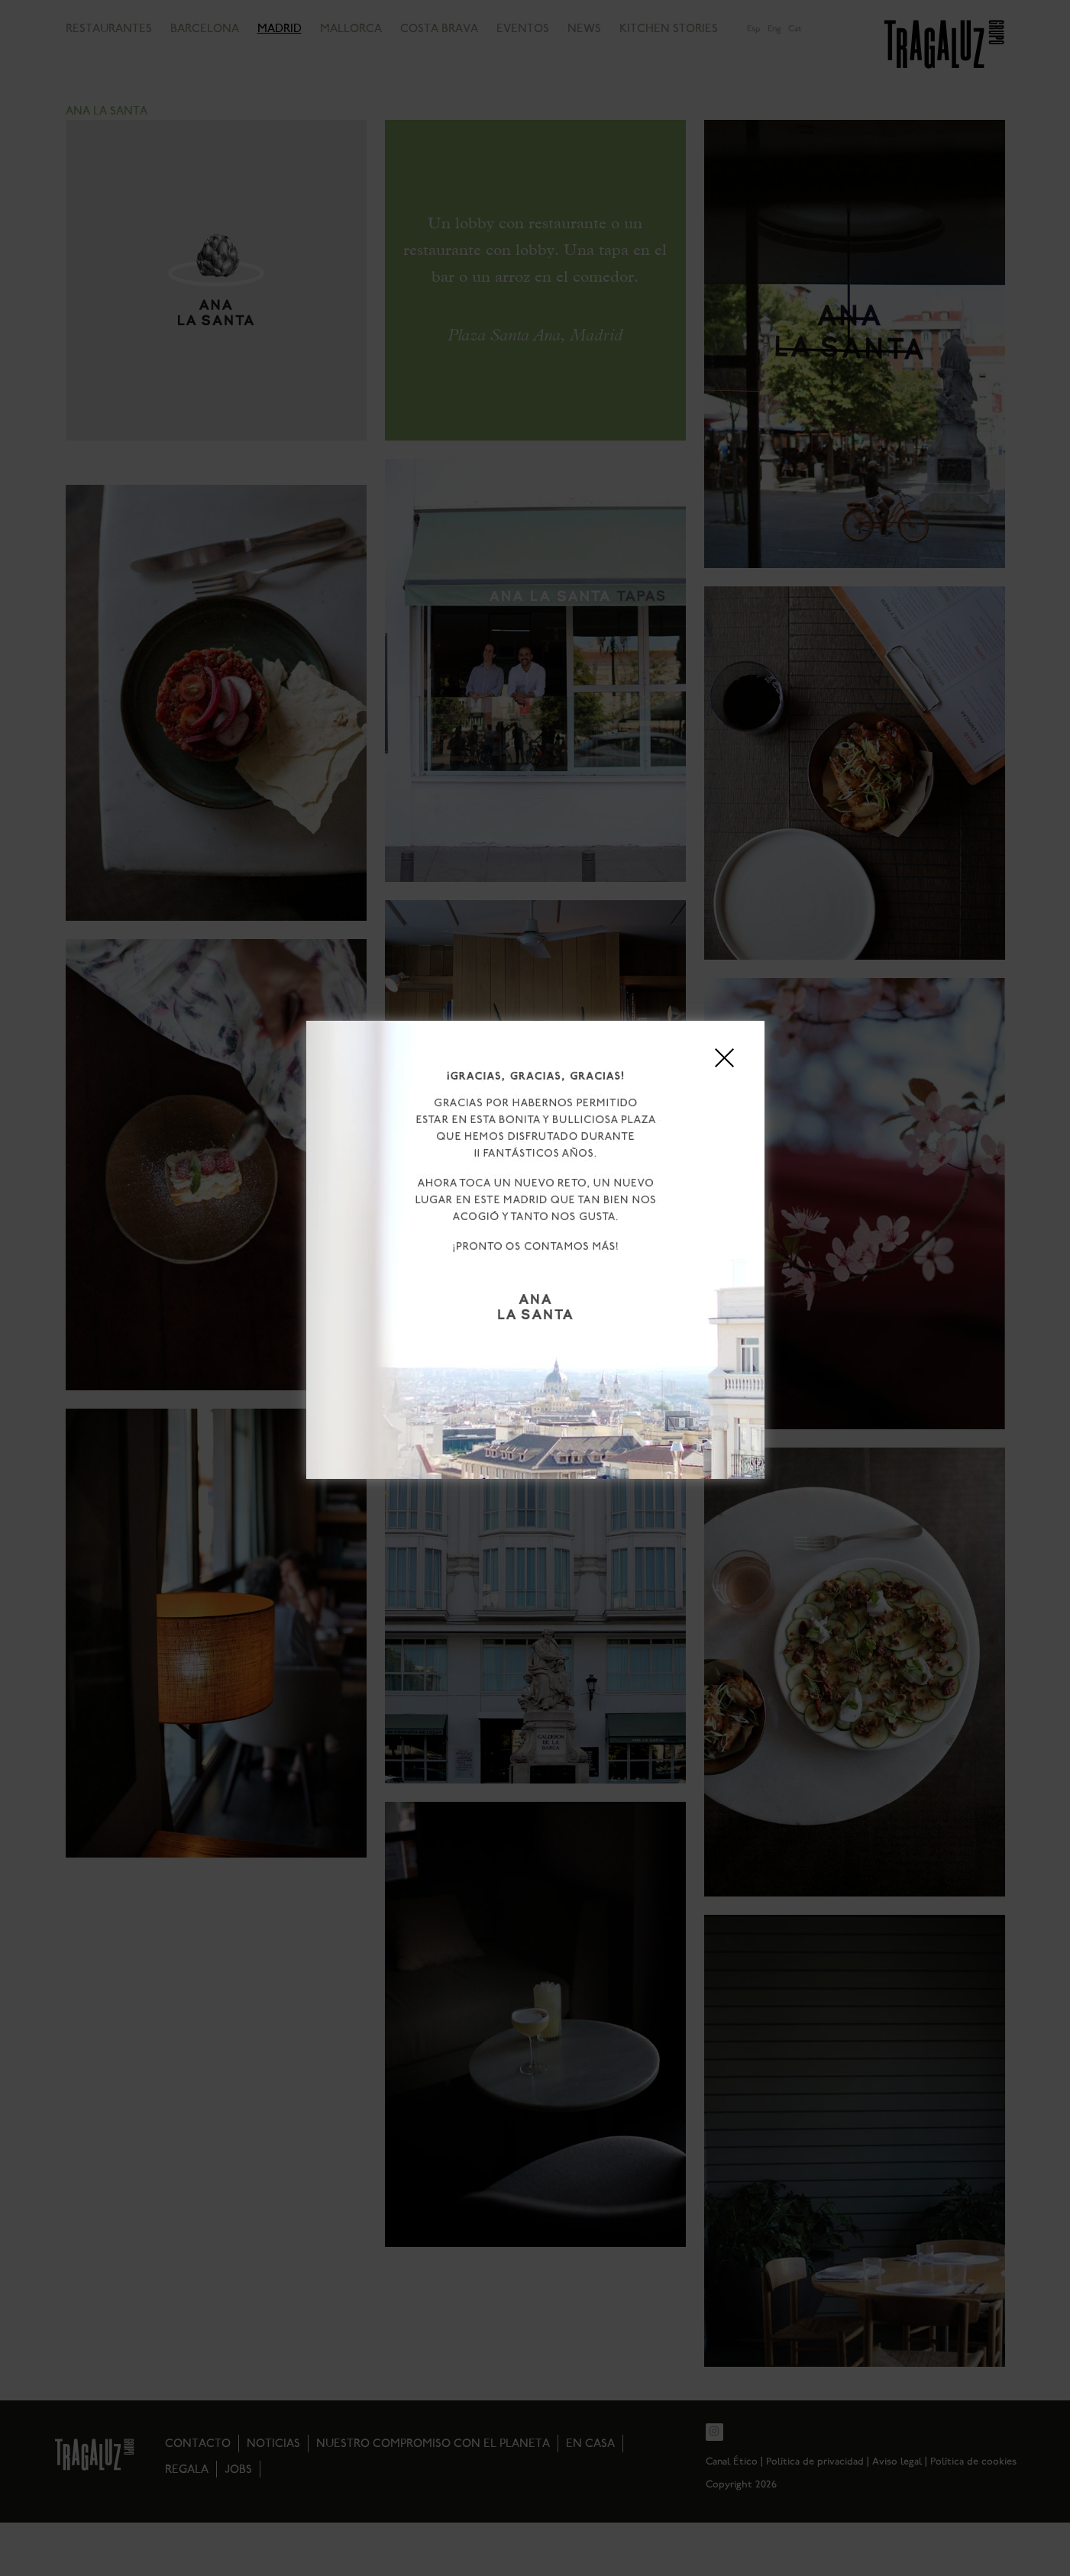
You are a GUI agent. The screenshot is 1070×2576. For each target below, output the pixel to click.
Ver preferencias (661, 1336)
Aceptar (408, 1336)
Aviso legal (623, 1369)
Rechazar (535, 1336)
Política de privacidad (550, 1369)
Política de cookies (462, 1369)
